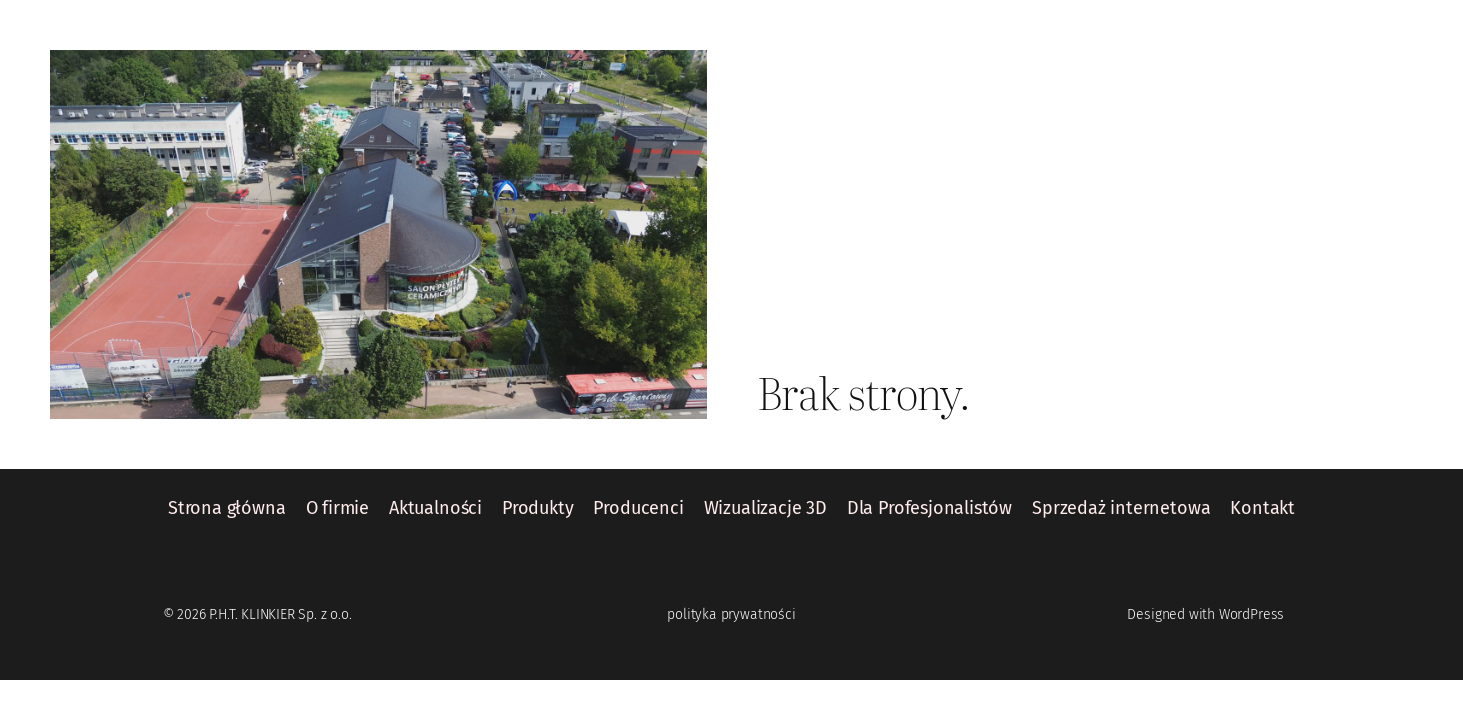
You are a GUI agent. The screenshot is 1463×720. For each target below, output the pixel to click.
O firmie (338, 508)
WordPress (1251, 614)
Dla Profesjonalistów (929, 508)
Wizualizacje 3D (765, 508)
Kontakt (1262, 508)
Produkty (538, 508)
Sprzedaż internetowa (1121, 508)
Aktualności (435, 508)
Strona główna (227, 508)
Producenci (638, 508)
